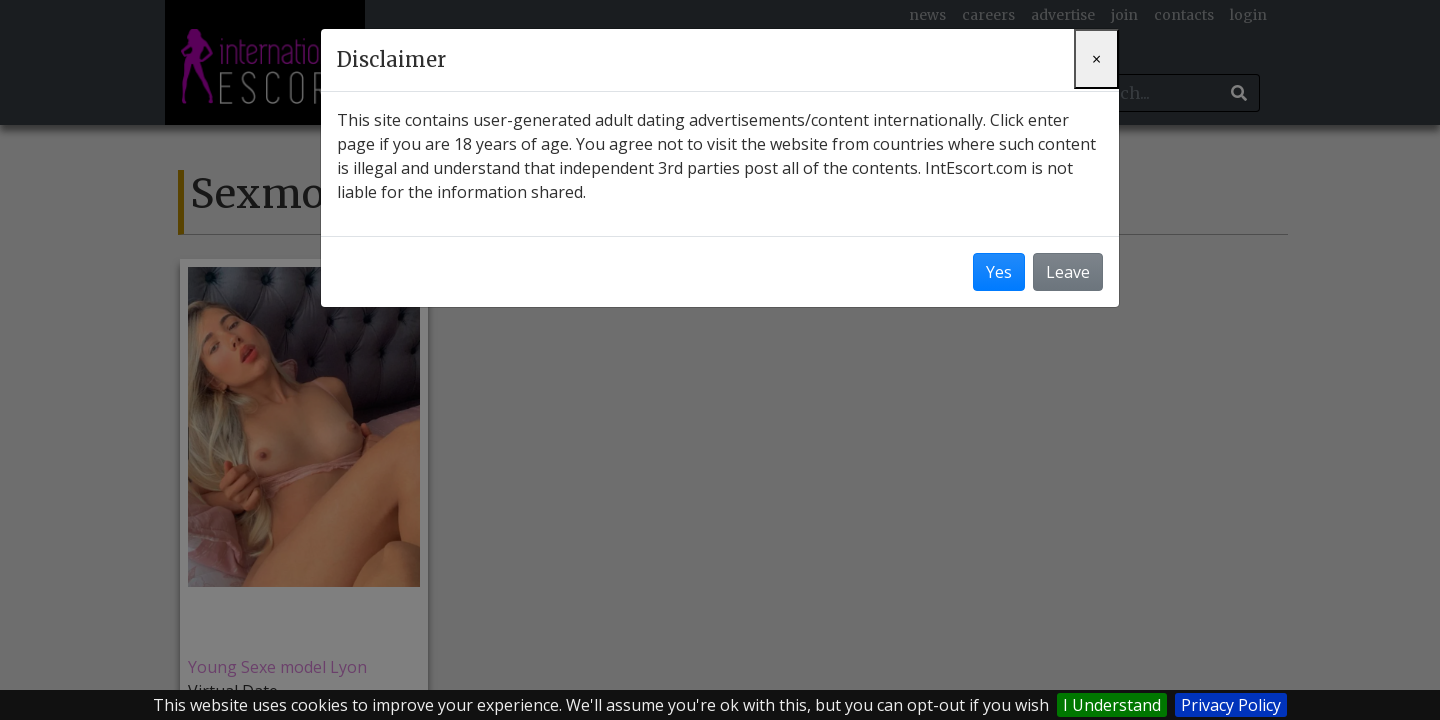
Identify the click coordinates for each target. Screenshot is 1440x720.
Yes (999, 272)
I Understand (1112, 705)
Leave (1068, 272)
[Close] (1096, 59)
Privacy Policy (1231, 705)
